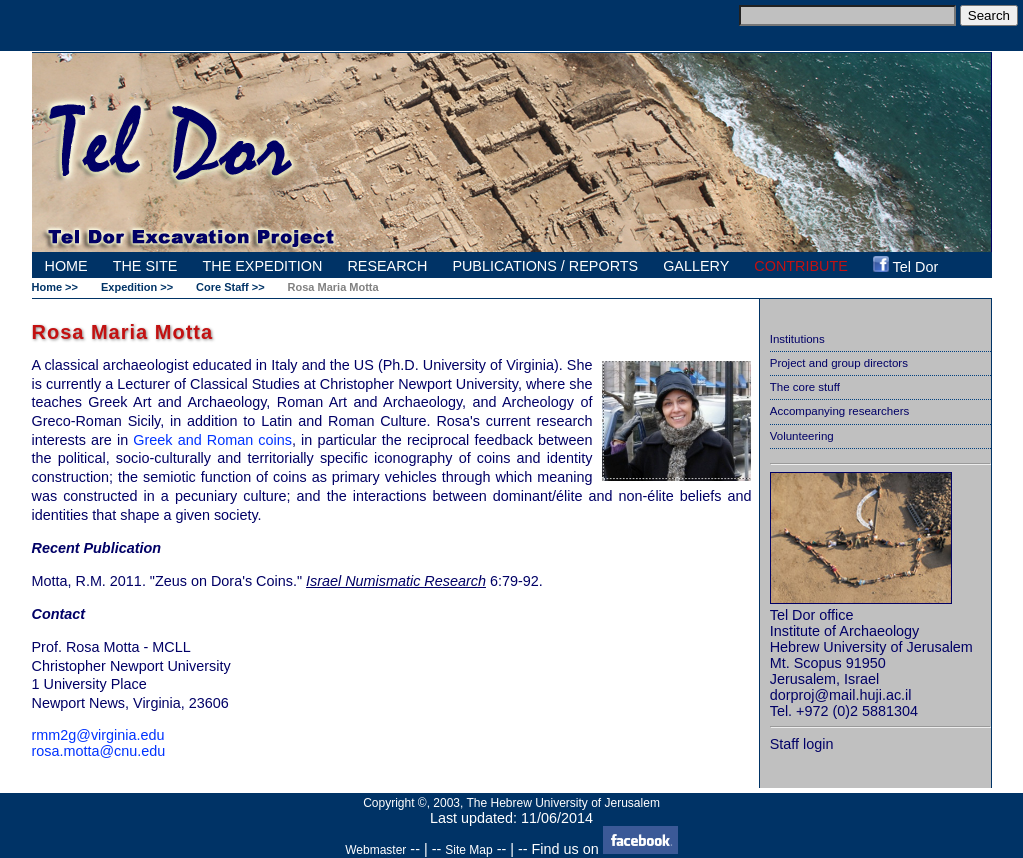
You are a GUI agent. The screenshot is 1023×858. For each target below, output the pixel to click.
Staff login (802, 744)
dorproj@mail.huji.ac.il (841, 695)
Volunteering (802, 436)
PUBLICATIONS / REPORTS (545, 266)
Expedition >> (137, 287)
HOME (66, 266)
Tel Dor (905, 265)
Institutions (797, 339)
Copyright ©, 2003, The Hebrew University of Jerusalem (511, 803)
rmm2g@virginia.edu (98, 735)
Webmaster (375, 850)
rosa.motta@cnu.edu (99, 751)
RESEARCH (387, 266)
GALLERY (696, 266)
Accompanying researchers (840, 411)
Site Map (468, 850)
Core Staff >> (230, 287)
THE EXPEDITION (262, 266)
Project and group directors (839, 363)
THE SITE (145, 266)
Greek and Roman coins (212, 440)
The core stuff (805, 387)
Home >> (55, 287)
